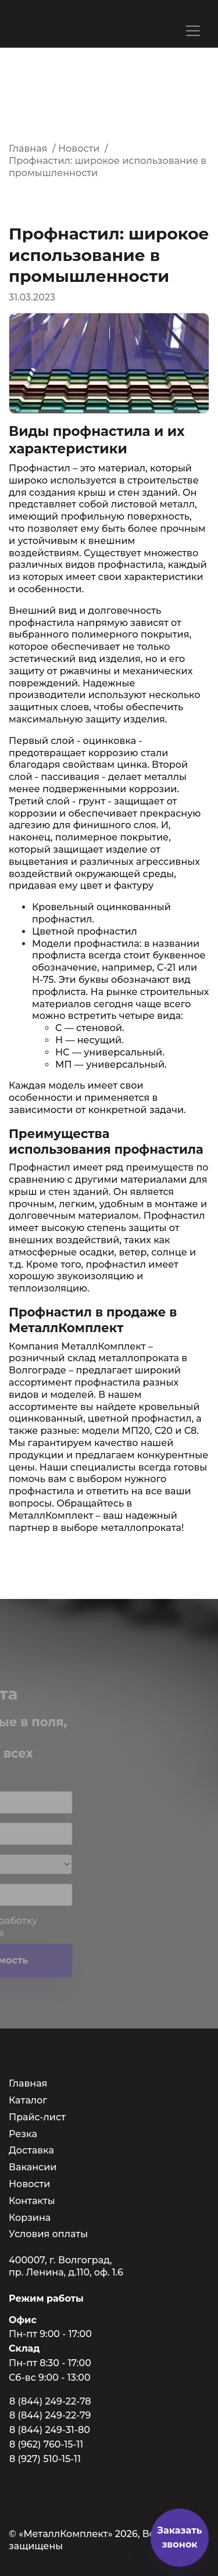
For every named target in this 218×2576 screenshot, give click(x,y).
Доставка (31, 2150)
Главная (28, 2083)
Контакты (32, 2200)
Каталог (28, 2100)
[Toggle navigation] (193, 31)
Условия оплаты (48, 2233)
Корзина (30, 2217)
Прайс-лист (37, 2117)
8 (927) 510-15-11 (45, 2458)
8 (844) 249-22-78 (50, 2401)
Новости (29, 2183)
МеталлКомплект (104, 1346)
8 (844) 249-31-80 (49, 2429)
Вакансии (32, 2167)
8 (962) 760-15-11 (46, 2444)
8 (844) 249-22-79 (50, 2415)
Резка (23, 2133)
